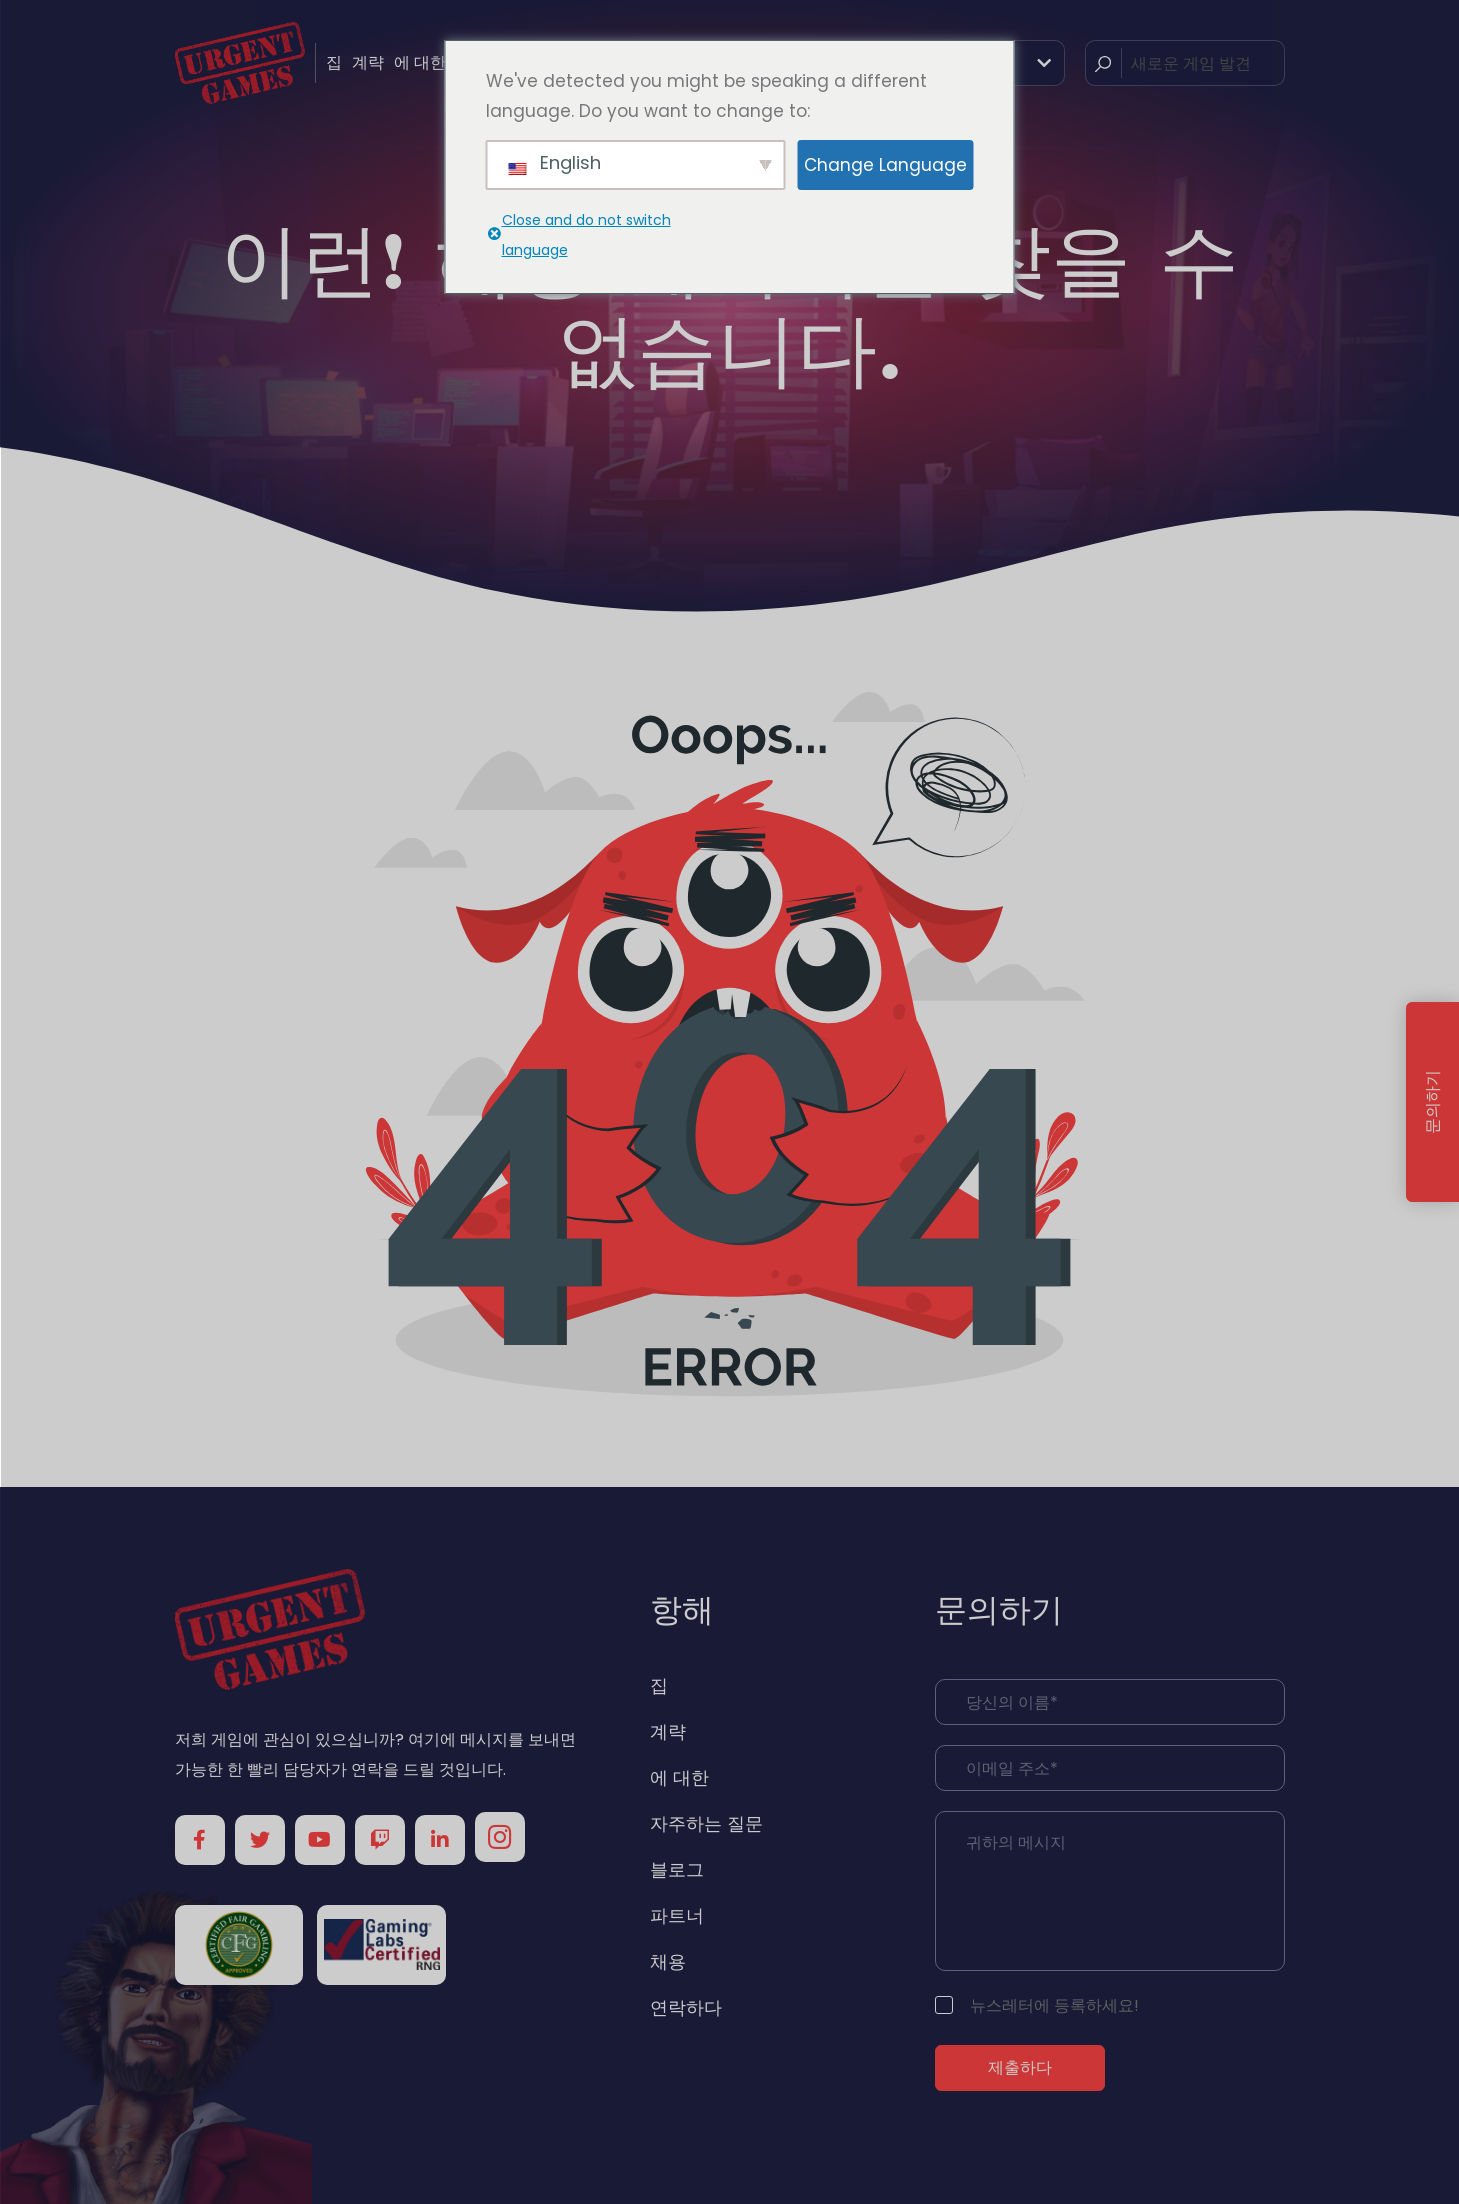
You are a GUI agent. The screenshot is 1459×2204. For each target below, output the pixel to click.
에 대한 (420, 62)
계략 (368, 62)
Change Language (885, 165)
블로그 (677, 1869)
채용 (668, 1961)
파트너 (677, 1915)
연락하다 (686, 2007)
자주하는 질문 (706, 1823)
